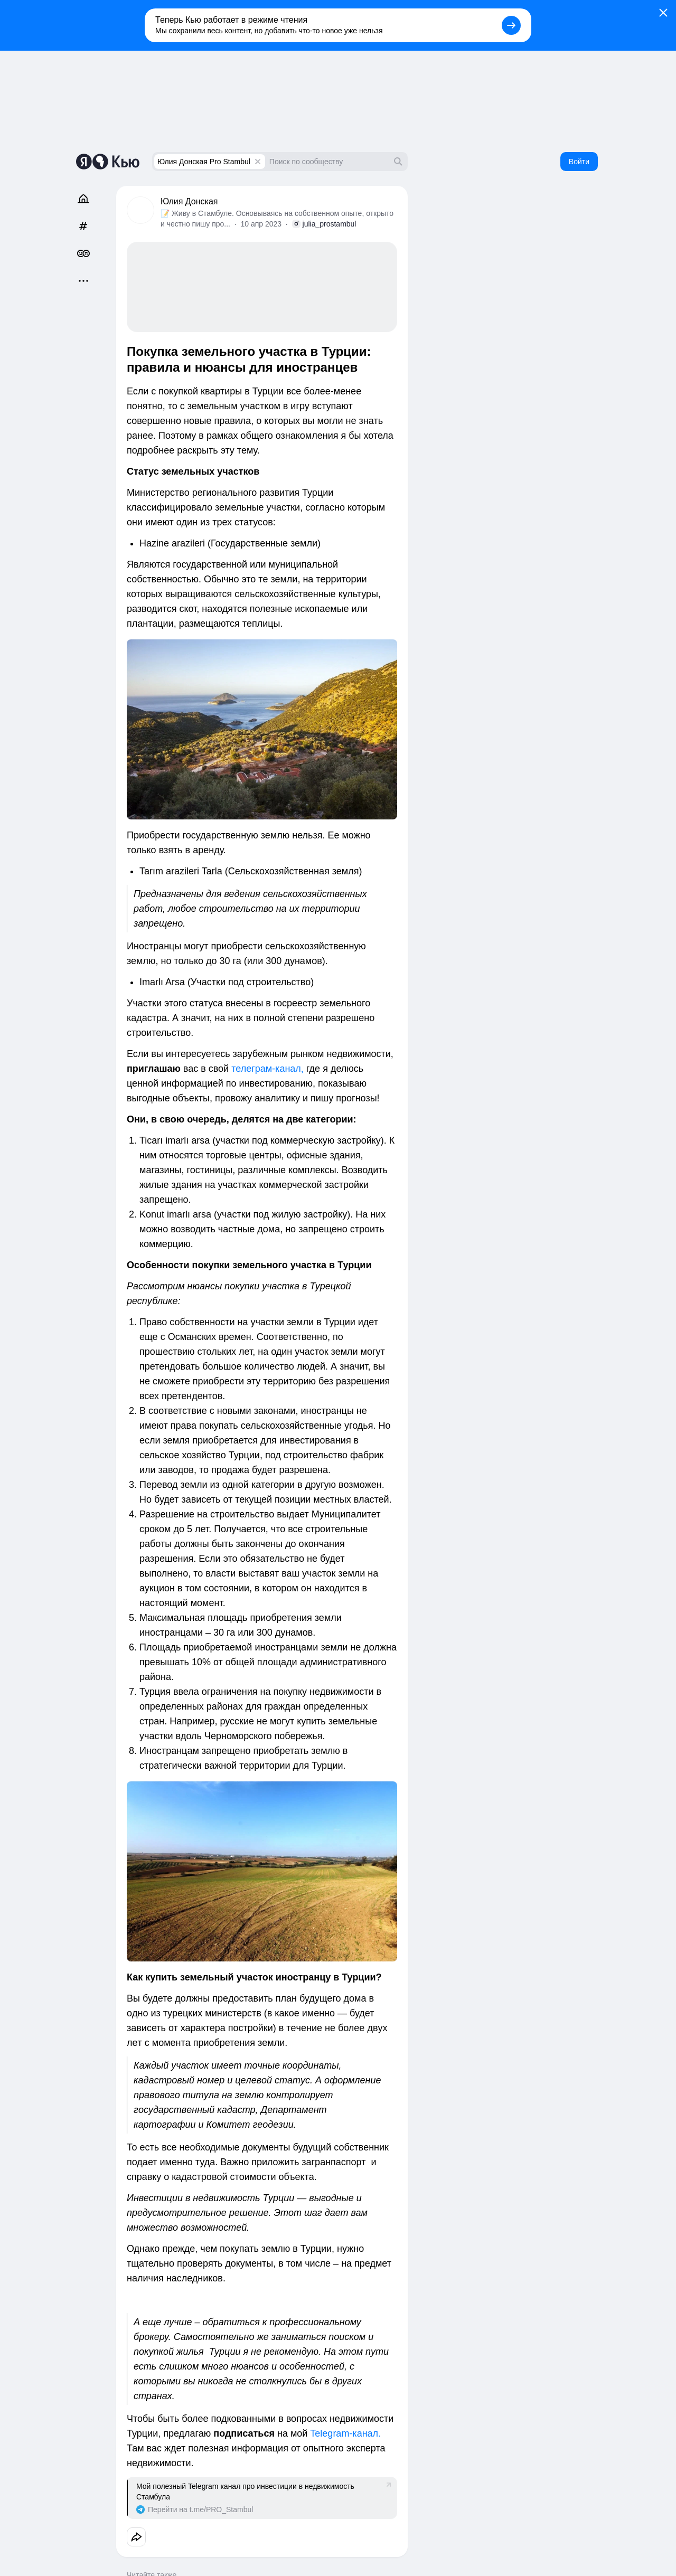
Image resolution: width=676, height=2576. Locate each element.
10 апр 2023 (260, 224)
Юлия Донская (189, 201)
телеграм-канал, (267, 1068)
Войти (579, 161)
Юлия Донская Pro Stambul (203, 161)
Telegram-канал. (345, 2433)
